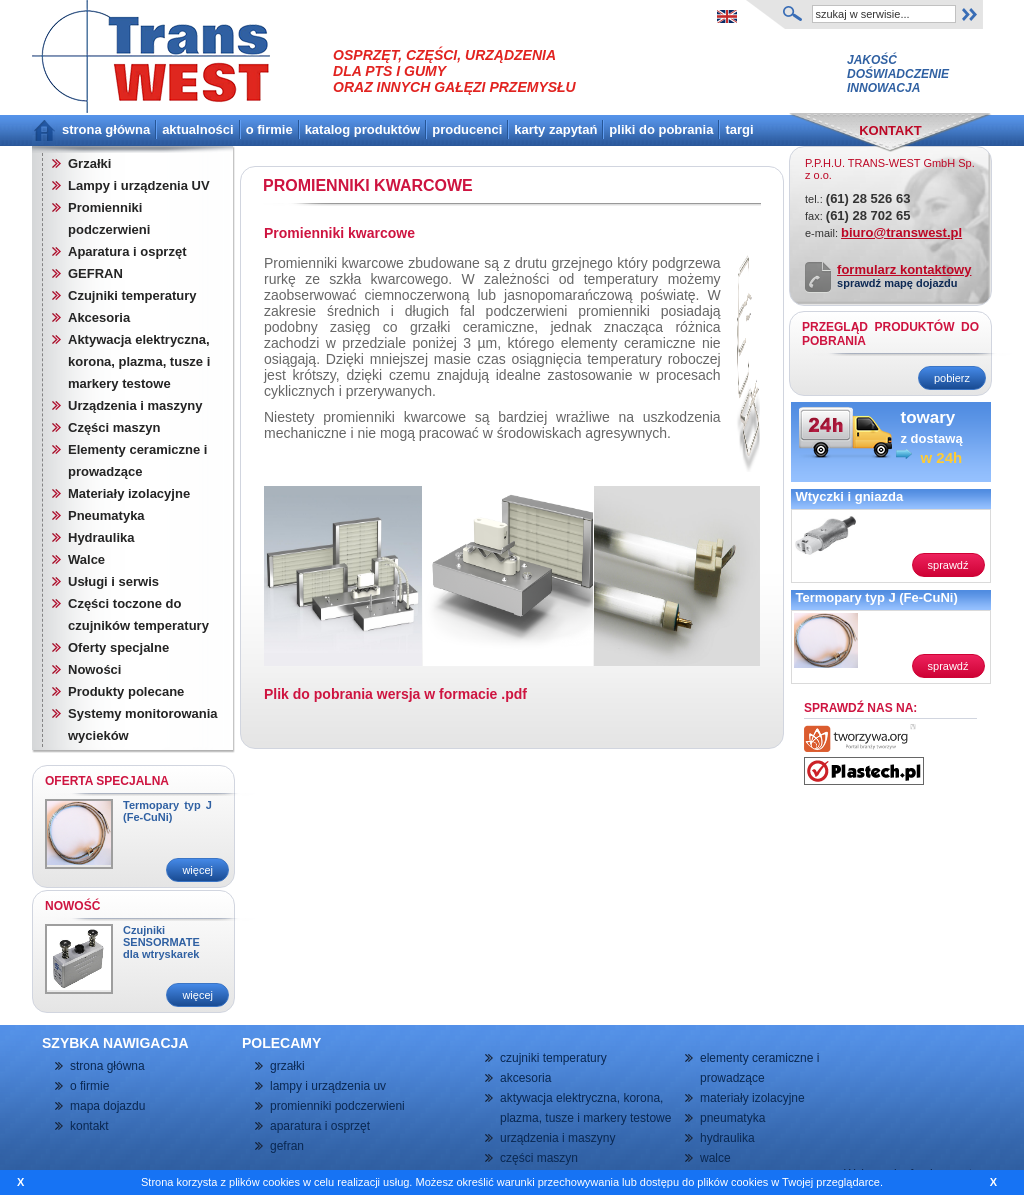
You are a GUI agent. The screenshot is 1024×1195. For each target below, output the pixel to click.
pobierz (952, 378)
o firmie (269, 129)
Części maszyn (114, 427)
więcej (197, 870)
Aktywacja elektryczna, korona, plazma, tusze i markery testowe (139, 361)
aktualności (198, 129)
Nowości (94, 669)
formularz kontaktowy (904, 269)
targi (739, 129)
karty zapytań (555, 129)
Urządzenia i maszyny (135, 405)
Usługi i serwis (113, 581)
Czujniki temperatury (132, 295)
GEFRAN (95, 273)
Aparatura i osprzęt (127, 251)
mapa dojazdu (107, 1106)
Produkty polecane (126, 691)
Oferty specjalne (118, 647)
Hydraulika (101, 537)
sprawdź (948, 565)
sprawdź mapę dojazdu (897, 283)
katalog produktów (363, 129)
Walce (86, 559)
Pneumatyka (106, 515)
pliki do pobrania (661, 129)
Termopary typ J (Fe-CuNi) (167, 811)
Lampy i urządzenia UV (139, 185)
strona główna (106, 129)
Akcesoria (99, 317)
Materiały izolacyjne (129, 493)
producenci (467, 129)
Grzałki (89, 163)
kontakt (89, 1126)
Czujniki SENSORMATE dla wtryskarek (161, 942)
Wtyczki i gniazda (850, 496)
